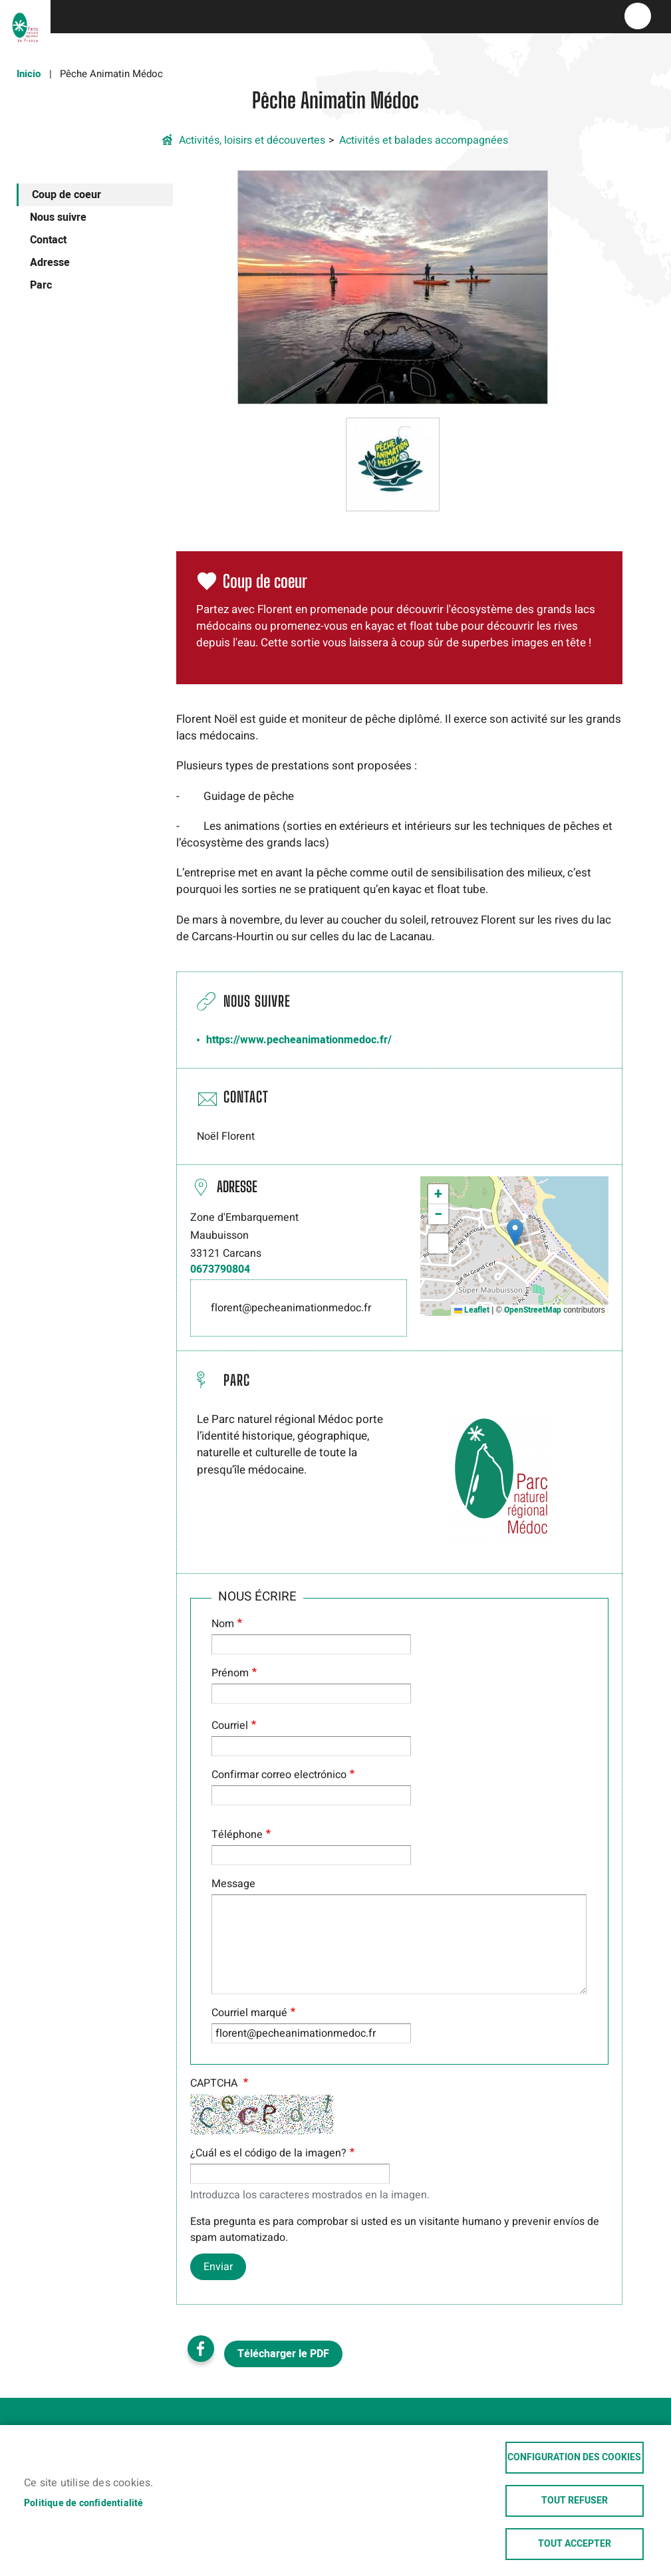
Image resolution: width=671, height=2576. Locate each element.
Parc (41, 285)
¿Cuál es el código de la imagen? (268, 2153)
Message (233, 1884)
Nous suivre (58, 217)
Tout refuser (574, 2501)
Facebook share (201, 2348)
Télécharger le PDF (283, 2354)
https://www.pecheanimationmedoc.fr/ (299, 1040)
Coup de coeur (66, 195)
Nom (222, 1624)
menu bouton (637, 16)
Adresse (50, 263)
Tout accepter (574, 2544)
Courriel (229, 1726)
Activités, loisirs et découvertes (252, 140)
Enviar (218, 2267)
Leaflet (471, 1310)
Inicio (29, 73)
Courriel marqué (249, 2013)
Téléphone (237, 1835)
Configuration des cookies (574, 2457)
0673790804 (220, 1269)
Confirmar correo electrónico (278, 1775)
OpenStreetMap (532, 1310)
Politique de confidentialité (84, 2503)
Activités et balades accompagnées (423, 140)
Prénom (230, 1673)
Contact (48, 240)
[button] (392, 287)
